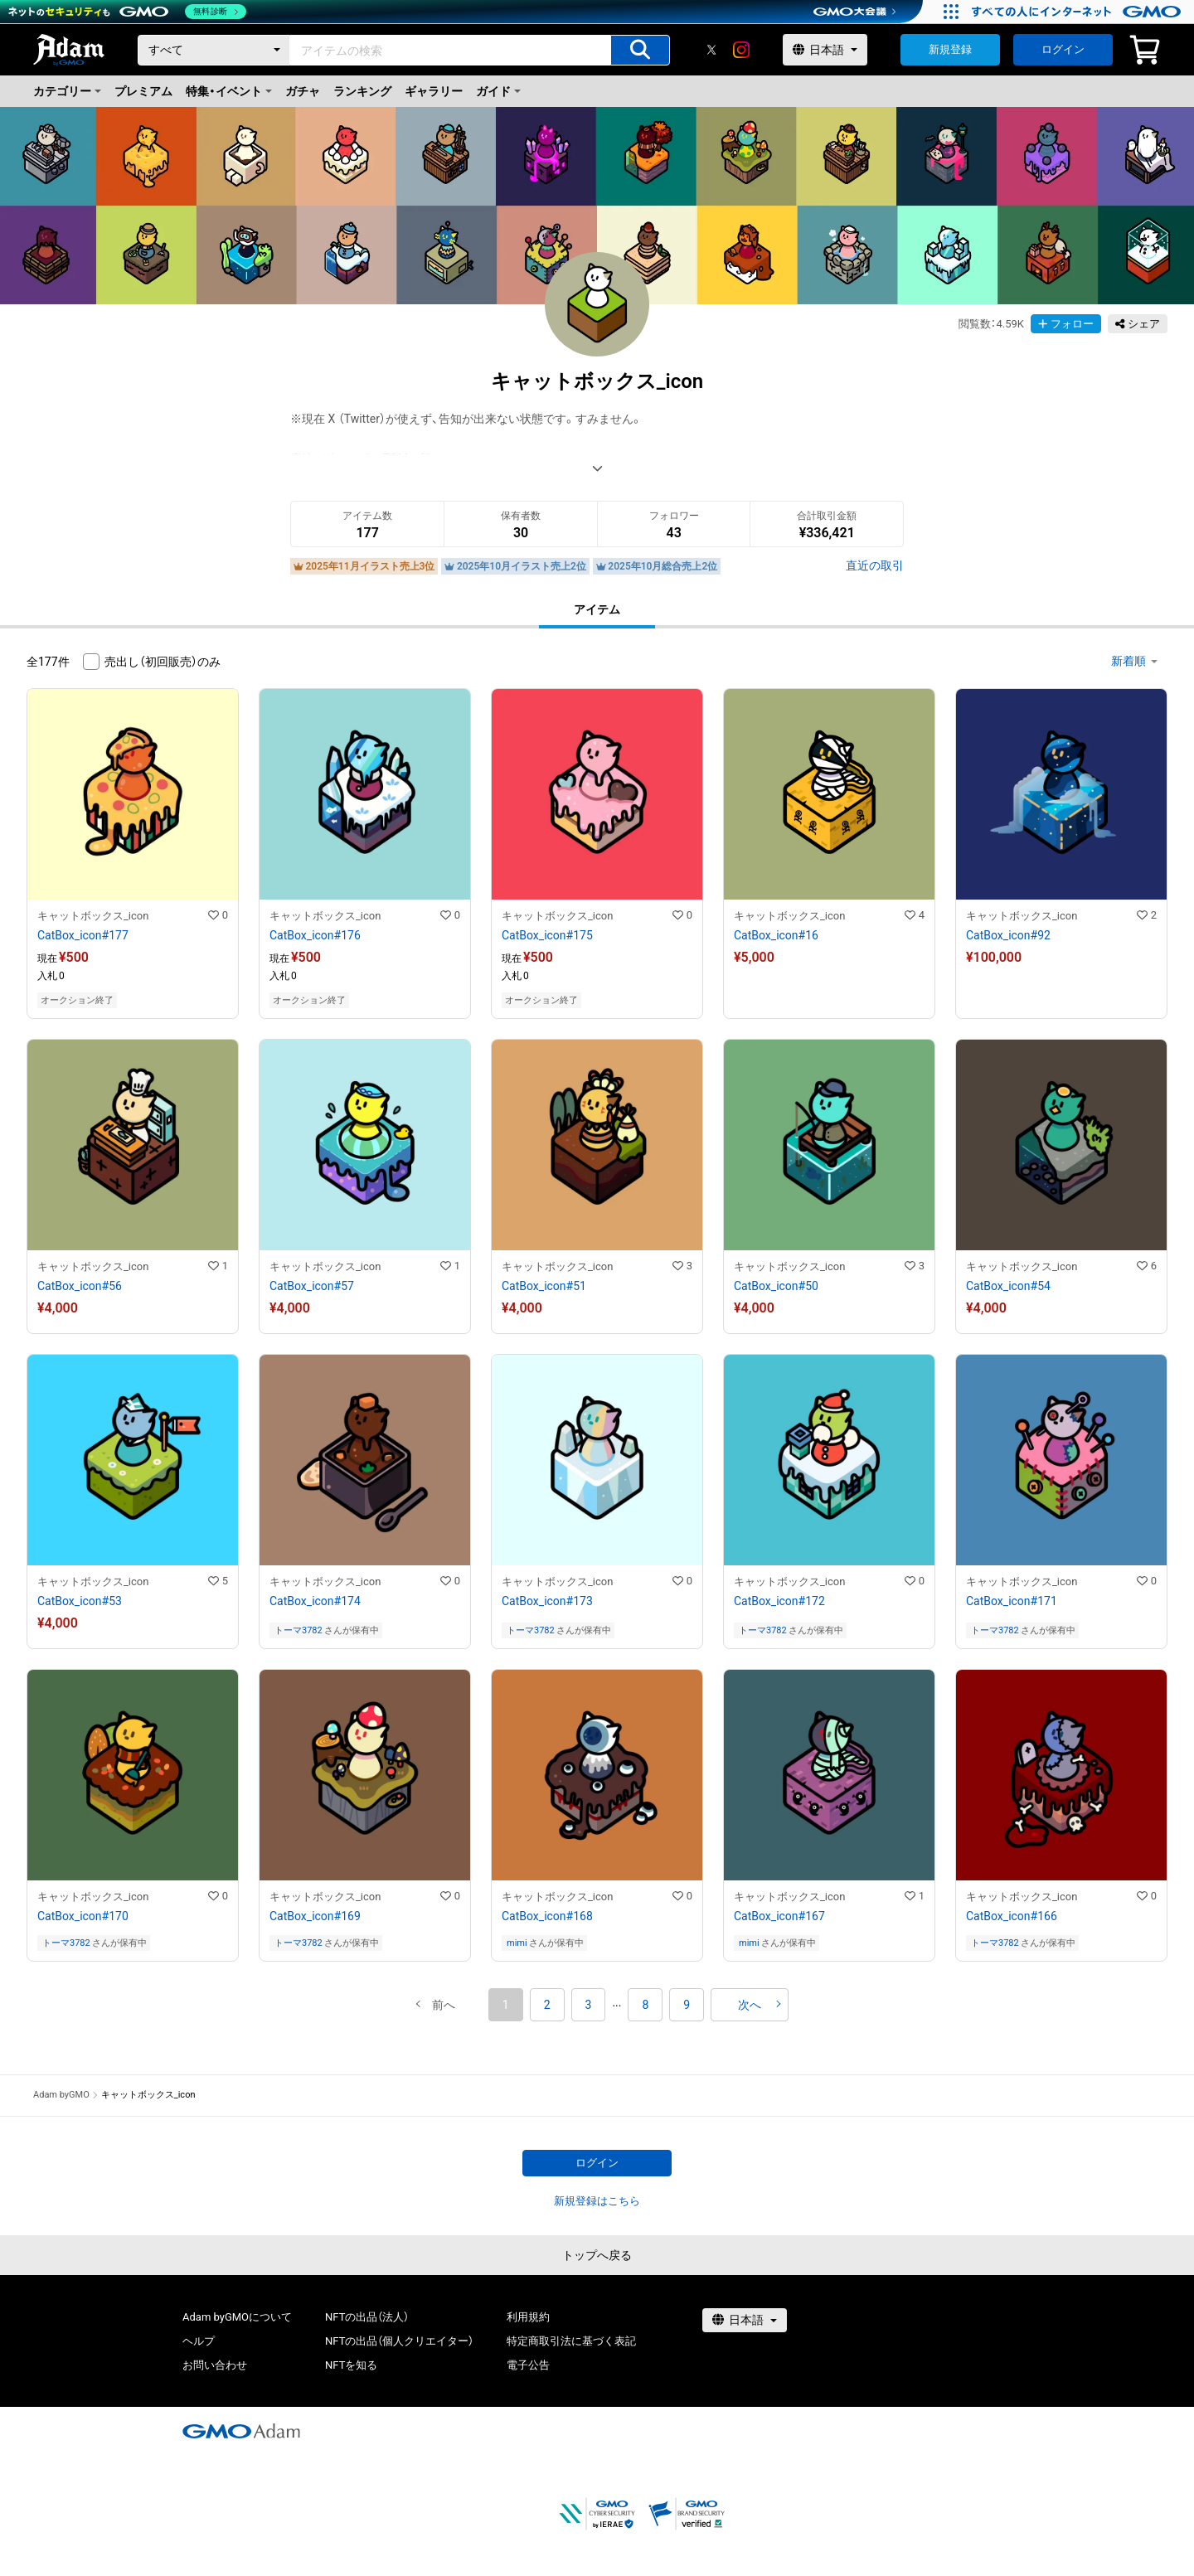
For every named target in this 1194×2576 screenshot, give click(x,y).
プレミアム (143, 91)
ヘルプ (198, 2341)
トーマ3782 (298, 1630)
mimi (517, 1943)
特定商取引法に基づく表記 (571, 2341)
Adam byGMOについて (237, 2317)
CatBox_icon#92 (1008, 935)
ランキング (362, 91)
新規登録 (950, 49)
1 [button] (505, 2004)
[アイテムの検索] (640, 50)
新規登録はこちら (597, 2201)
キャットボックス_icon (92, 916)
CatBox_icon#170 (83, 1916)
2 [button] (547, 2004)
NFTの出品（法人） (367, 2317)
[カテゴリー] (214, 50)
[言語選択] (825, 49)
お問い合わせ (214, 2365)
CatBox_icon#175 (547, 935)
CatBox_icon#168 (547, 1916)
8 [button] (645, 2004)
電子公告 (528, 2365)
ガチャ (302, 91)
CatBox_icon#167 (779, 1916)
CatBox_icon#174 (315, 1601)
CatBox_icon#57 (311, 1286)
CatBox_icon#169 (315, 1916)
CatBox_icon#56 (79, 1286)
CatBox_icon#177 (83, 935)
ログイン (1063, 49)
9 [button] (686, 2004)
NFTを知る (351, 2365)
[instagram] (741, 49)
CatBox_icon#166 (1011, 1916)
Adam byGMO (61, 2094)
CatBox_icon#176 (315, 935)
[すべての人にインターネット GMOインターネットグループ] (1078, 11)
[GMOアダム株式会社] (241, 2430)
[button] (443, 2005)
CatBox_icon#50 (776, 1286)
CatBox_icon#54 (1008, 1286)
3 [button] (588, 2004)
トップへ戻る (597, 2255)
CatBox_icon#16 (776, 935)
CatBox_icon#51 (544, 1286)
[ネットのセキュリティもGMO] (127, 11)
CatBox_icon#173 (547, 1601)
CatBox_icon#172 (779, 1601)
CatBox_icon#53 (79, 1601)
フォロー (1066, 324)
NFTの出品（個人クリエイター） (399, 2341)
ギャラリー (434, 91)
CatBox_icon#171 (1011, 1601)
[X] (711, 49)
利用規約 (528, 2317)
